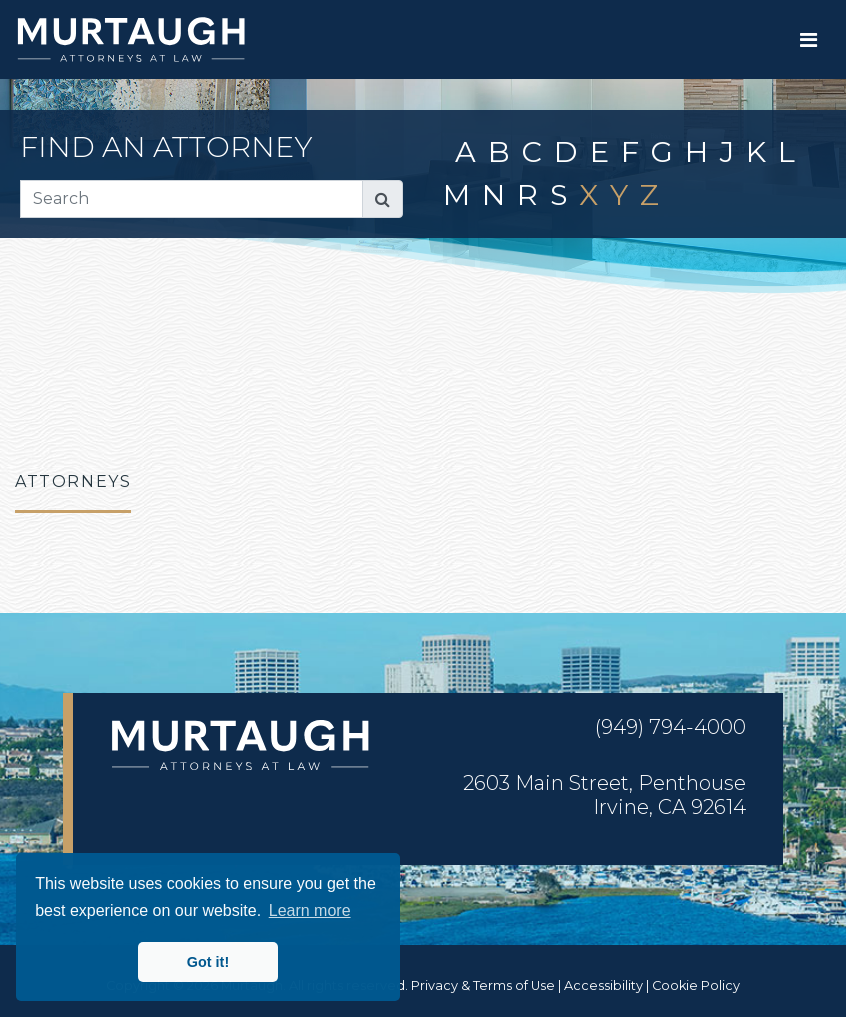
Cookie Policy (696, 985)
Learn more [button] (310, 910)
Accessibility (603, 985)
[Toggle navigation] (808, 40)
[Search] (191, 199)
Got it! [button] (208, 962)
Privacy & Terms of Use (483, 985)
